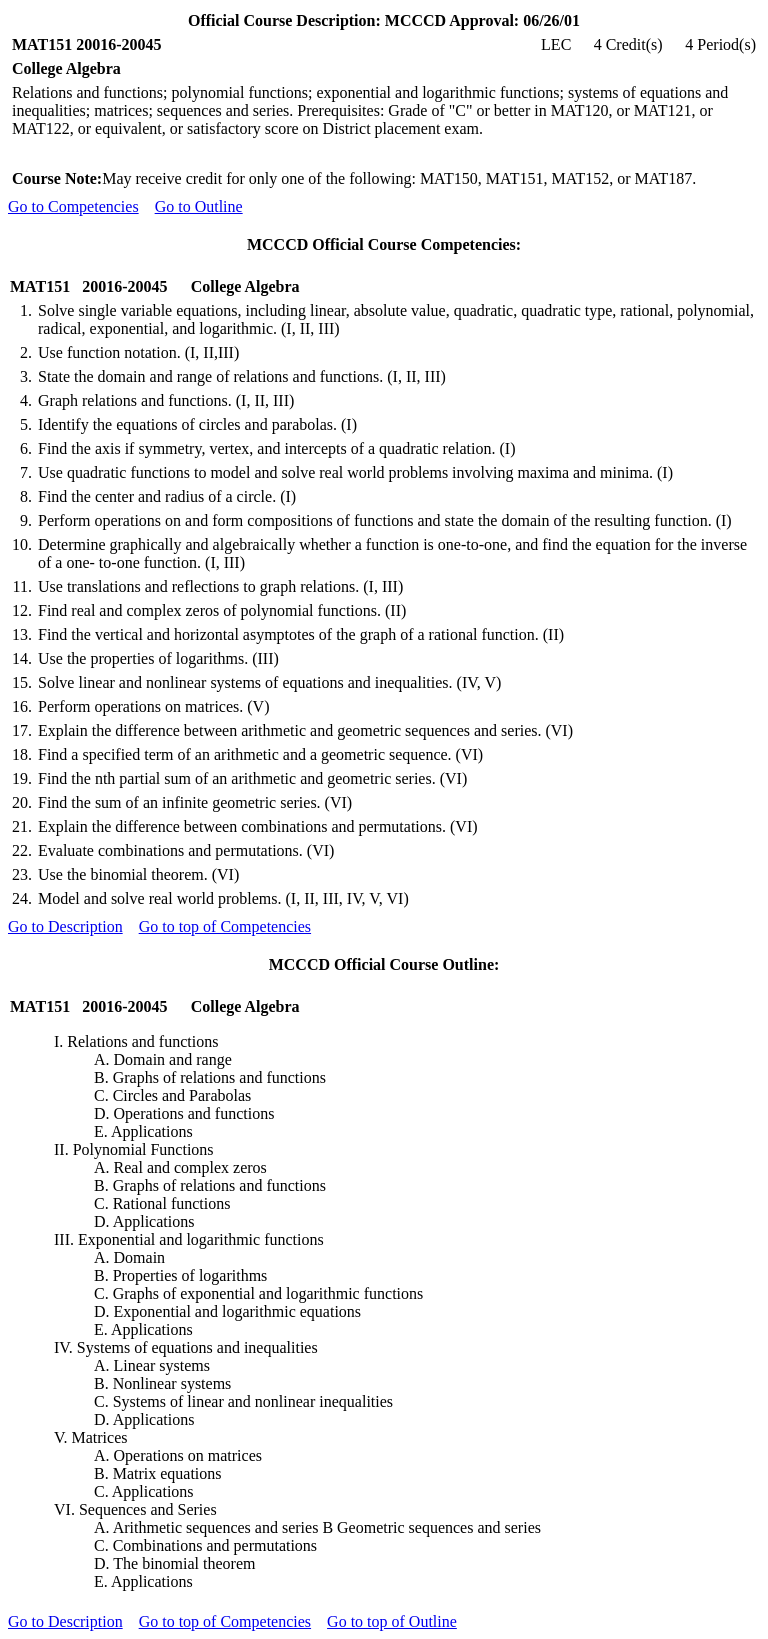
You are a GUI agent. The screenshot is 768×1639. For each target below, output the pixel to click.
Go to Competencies (73, 206)
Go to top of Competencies (225, 926)
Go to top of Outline (392, 1621)
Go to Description (65, 926)
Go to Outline (199, 206)
